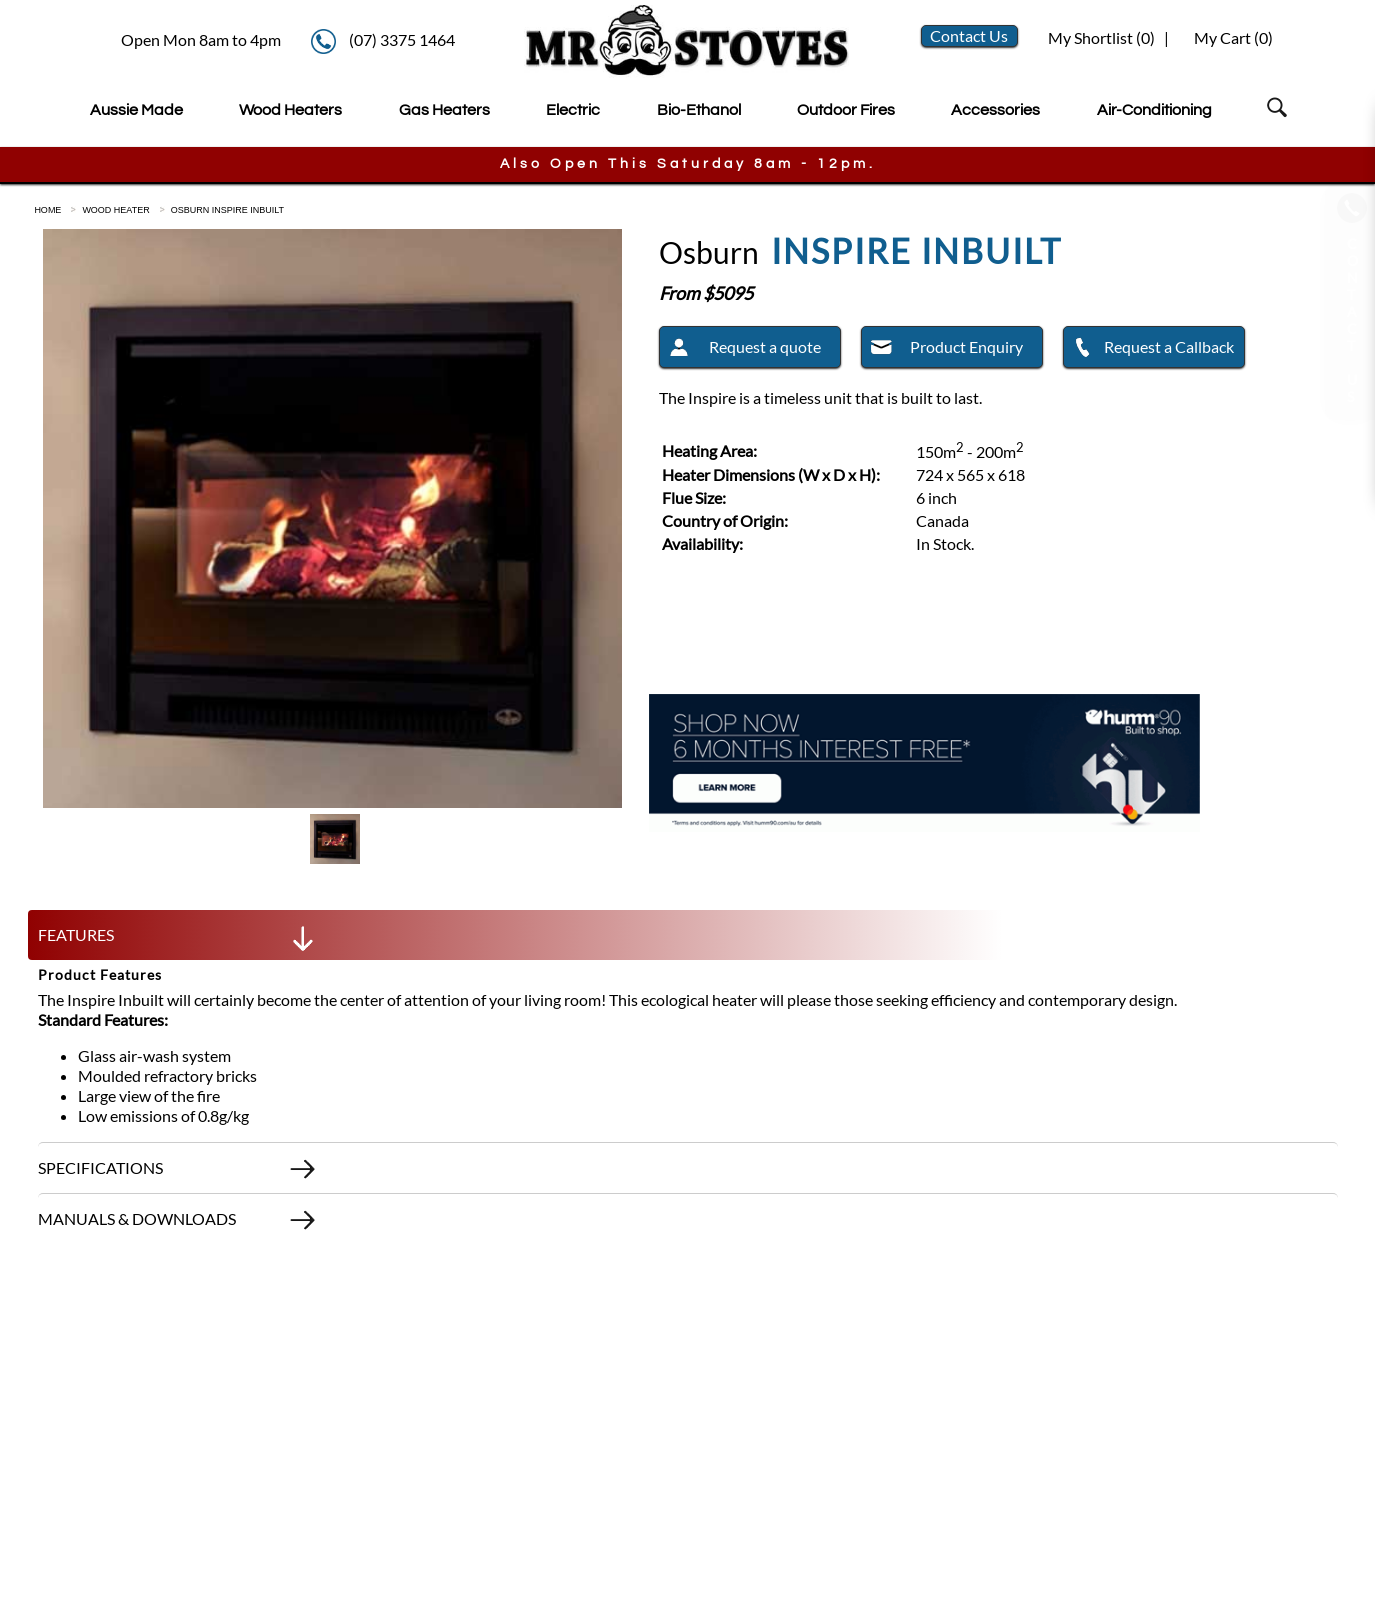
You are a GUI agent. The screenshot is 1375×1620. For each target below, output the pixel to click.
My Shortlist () (1100, 37)
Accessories (995, 110)
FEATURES (178, 940)
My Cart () (1233, 37)
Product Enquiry (943, 350)
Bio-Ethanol (699, 110)
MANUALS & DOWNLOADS (178, 1224)
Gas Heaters (444, 110)
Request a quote (740, 350)
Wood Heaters (290, 110)
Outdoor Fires (846, 110)
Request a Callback (1149, 350)
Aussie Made (136, 110)
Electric (573, 110)
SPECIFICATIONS (178, 1173)
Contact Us (969, 35)
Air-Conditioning (1154, 110)
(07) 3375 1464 (402, 39)
